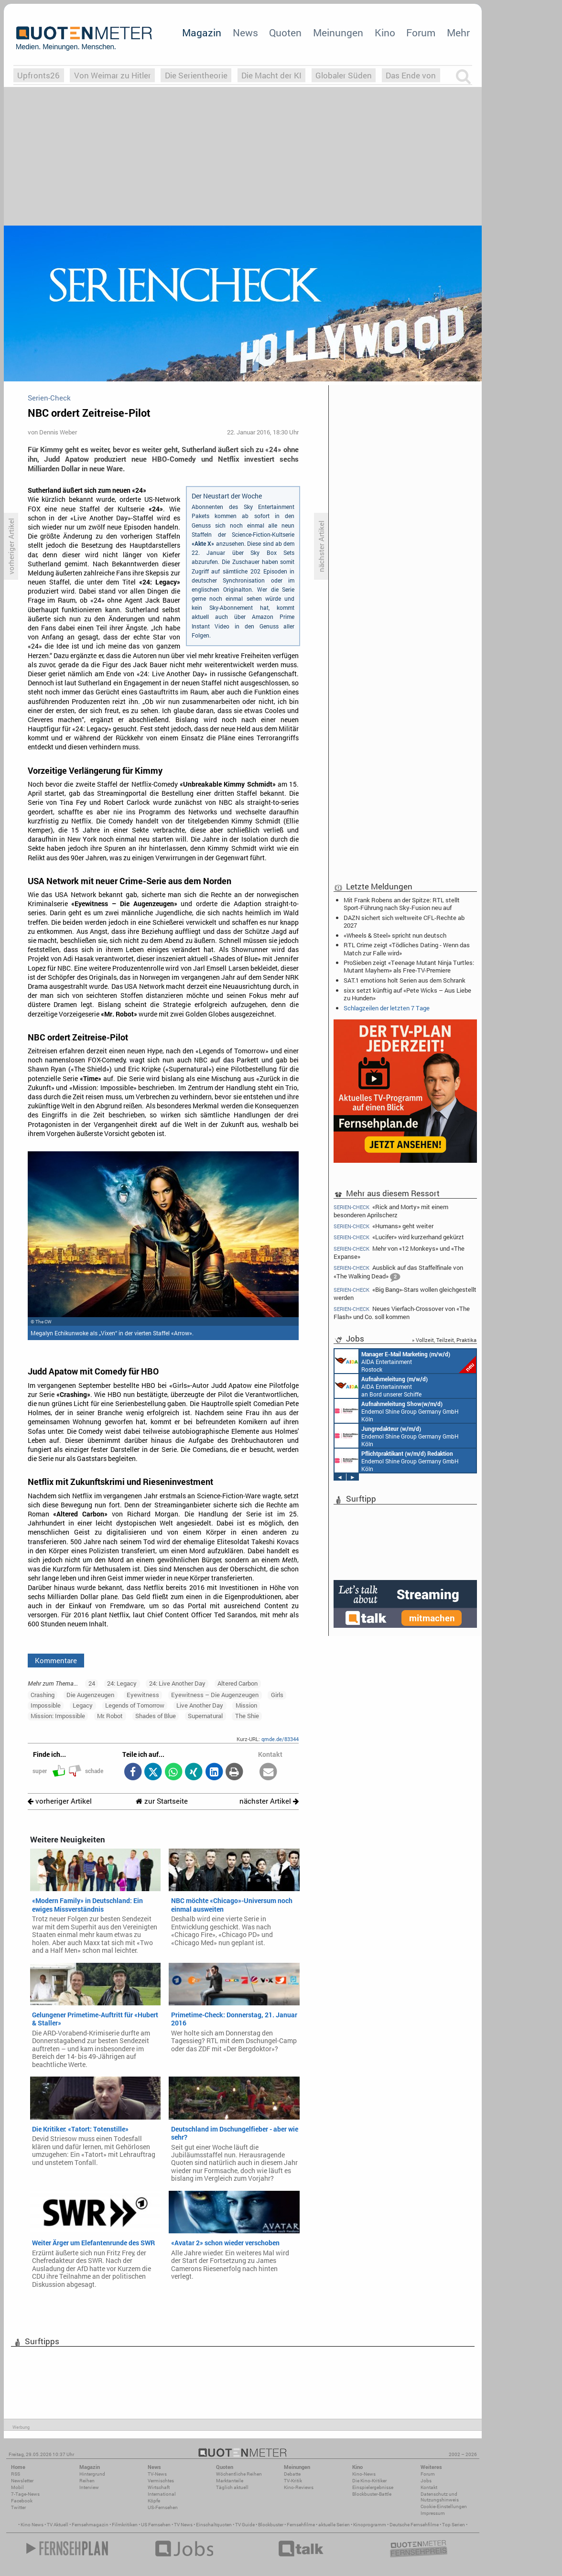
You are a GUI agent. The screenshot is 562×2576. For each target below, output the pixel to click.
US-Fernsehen (163, 2507)
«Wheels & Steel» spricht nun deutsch (395, 935)
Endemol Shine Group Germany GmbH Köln (397, 1411)
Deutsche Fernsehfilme (414, 2525)
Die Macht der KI (271, 75)
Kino (385, 32)
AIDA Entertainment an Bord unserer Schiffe (381, 1386)
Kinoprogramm (369, 2525)
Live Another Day (199, 1705)
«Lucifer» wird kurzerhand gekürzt (399, 1237)
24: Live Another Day (177, 1683)
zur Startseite (162, 1801)
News (245, 32)
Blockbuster (270, 2525)
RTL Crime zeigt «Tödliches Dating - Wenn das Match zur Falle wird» (407, 949)
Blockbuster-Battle (371, 2494)
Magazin (201, 32)
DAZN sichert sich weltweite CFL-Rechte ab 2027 (404, 921)
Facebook (21, 2501)
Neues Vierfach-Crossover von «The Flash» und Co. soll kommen (402, 1312)
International (162, 2494)
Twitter (18, 2507)
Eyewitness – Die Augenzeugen (215, 1695)
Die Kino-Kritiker (369, 2481)
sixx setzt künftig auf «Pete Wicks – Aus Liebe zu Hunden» (407, 994)
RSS (15, 2474)
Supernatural (205, 1716)
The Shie (247, 1716)
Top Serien (453, 2525)
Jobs (426, 2481)
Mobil (17, 2487)
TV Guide (245, 2525)
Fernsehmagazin (90, 2525)
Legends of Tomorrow (134, 1705)
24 (91, 1683)
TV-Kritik (293, 2481)
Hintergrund (92, 2474)
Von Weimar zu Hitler (112, 75)
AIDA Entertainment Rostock (405, 1361)
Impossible (46, 1705)
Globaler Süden (343, 75)
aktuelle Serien (334, 2525)
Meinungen (338, 32)
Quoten (285, 32)
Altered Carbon (237, 1683)
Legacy (83, 1705)
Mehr (458, 32)
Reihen (87, 2481)
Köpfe (154, 2501)
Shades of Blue (155, 1716)
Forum (420, 32)
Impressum (433, 2513)
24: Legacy (122, 1683)
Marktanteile (229, 2481)
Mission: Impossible (58, 1716)
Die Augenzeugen (90, 1695)
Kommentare (56, 1660)
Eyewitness (143, 1695)
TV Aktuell (57, 2525)
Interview (89, 2487)
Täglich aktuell (232, 2487)
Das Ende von (411, 75)
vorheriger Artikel (60, 1801)
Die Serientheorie (196, 75)
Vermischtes (161, 2481)
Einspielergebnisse (372, 2487)
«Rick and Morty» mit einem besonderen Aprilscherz (391, 1210)
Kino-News (364, 2474)
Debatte (292, 2474)
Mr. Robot (110, 1716)
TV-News (157, 2474)
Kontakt (429, 2487)
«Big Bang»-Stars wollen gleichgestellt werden (405, 1293)
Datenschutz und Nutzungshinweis (440, 2497)
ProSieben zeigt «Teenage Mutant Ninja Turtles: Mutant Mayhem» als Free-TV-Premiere (409, 966)
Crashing (42, 1695)
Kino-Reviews (298, 2487)
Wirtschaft (159, 2487)
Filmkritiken (125, 2525)
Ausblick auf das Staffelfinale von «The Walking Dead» (398, 1273)
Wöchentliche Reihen (239, 2474)
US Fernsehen (156, 2525)
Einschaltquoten (214, 2525)
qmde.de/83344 (280, 1739)
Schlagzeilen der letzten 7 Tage (387, 1008)
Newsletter (22, 2481)
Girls (277, 1695)
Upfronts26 (38, 75)
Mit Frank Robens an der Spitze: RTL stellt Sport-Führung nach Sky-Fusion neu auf (402, 904)
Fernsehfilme (301, 2525)
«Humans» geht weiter (383, 1226)
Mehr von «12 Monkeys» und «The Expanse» (399, 1252)
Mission (246, 1705)
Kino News (32, 2525)
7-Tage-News (25, 2494)
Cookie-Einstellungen (444, 2506)
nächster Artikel (269, 1801)
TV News (183, 2525)
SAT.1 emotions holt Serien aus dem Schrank (404, 980)
